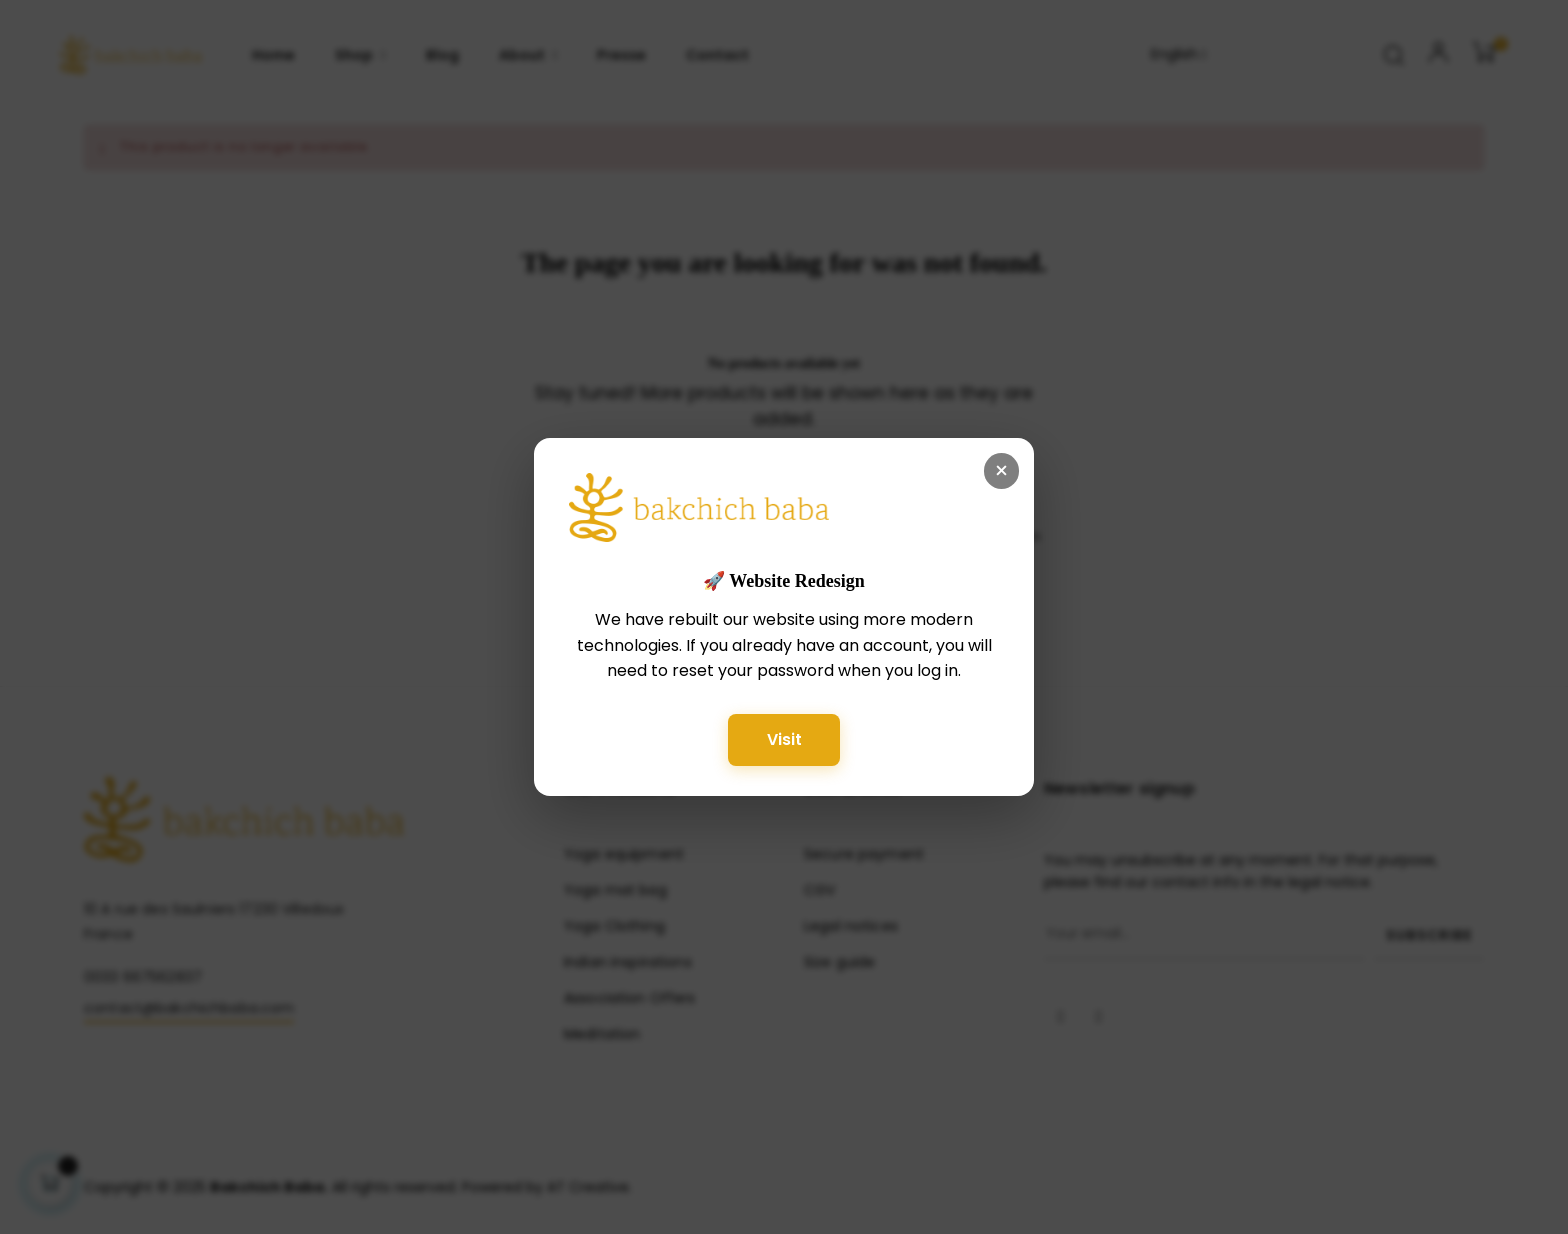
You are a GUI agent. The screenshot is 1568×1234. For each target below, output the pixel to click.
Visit (784, 738)
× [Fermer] (1001, 470)
